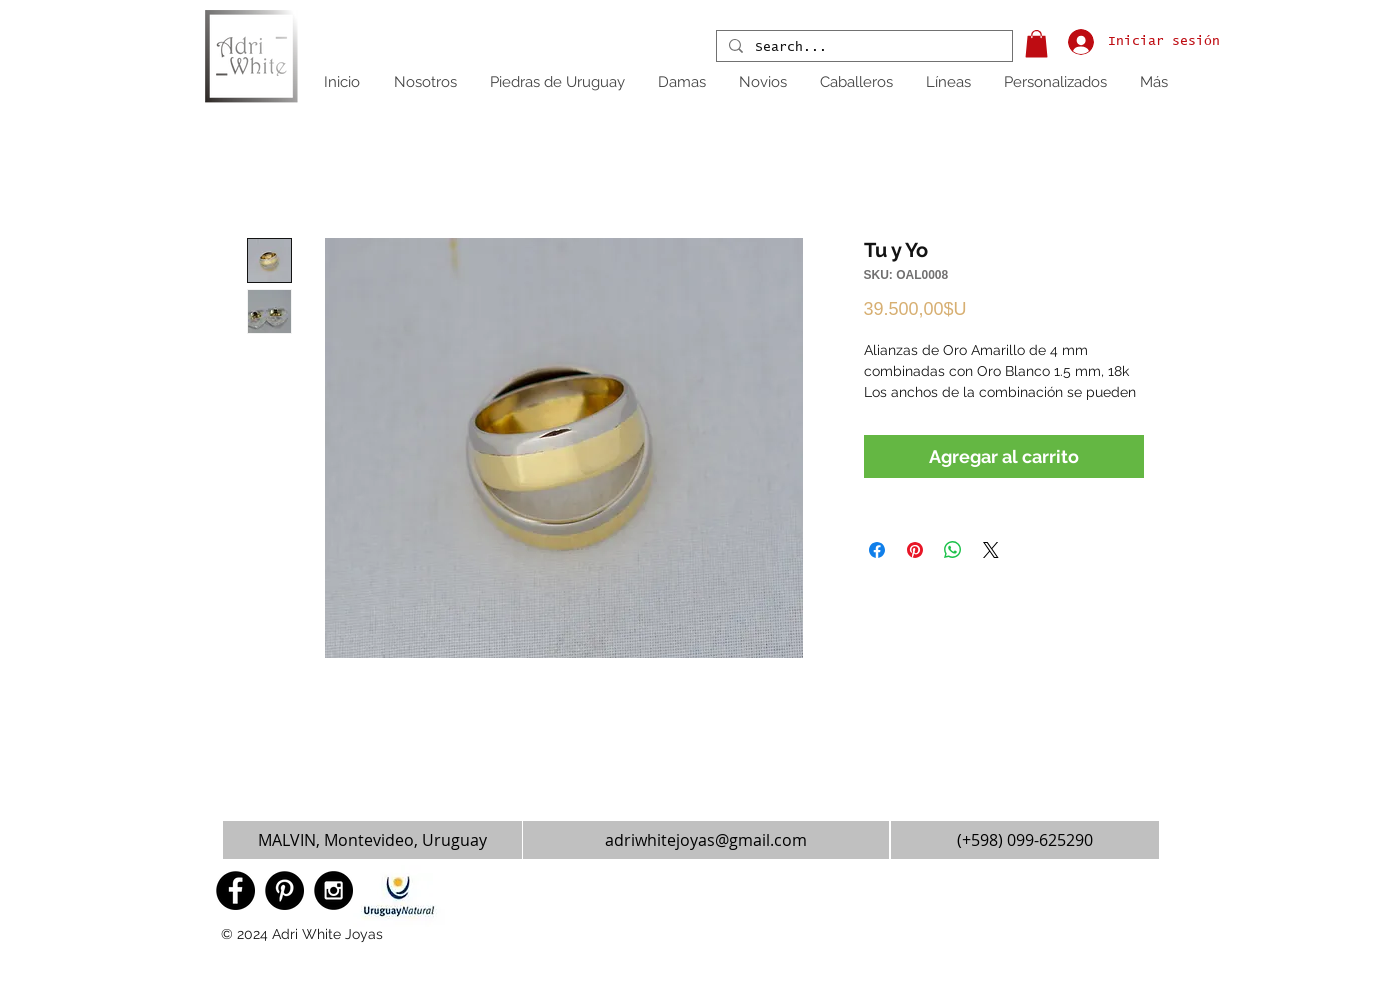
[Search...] (862, 48)
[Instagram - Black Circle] (333, 890)
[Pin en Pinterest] (915, 550)
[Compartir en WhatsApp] (953, 550)
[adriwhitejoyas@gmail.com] (706, 840)
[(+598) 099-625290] (1025, 840)
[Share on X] (991, 550)
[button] (1036, 43)
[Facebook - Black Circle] (235, 890)
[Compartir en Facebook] (877, 550)
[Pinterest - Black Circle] (284, 890)
